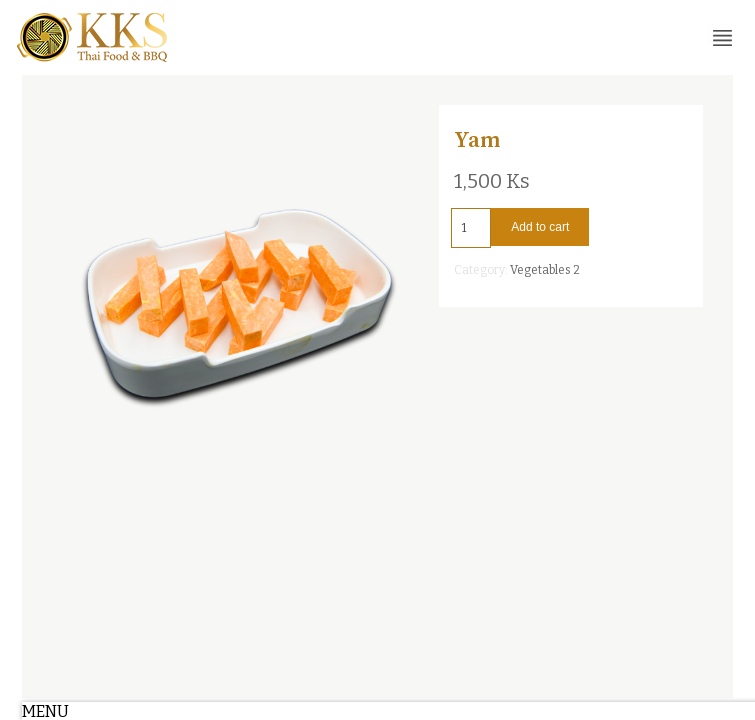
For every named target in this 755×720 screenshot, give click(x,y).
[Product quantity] (471, 228)
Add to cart (540, 227)
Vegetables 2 (545, 270)
